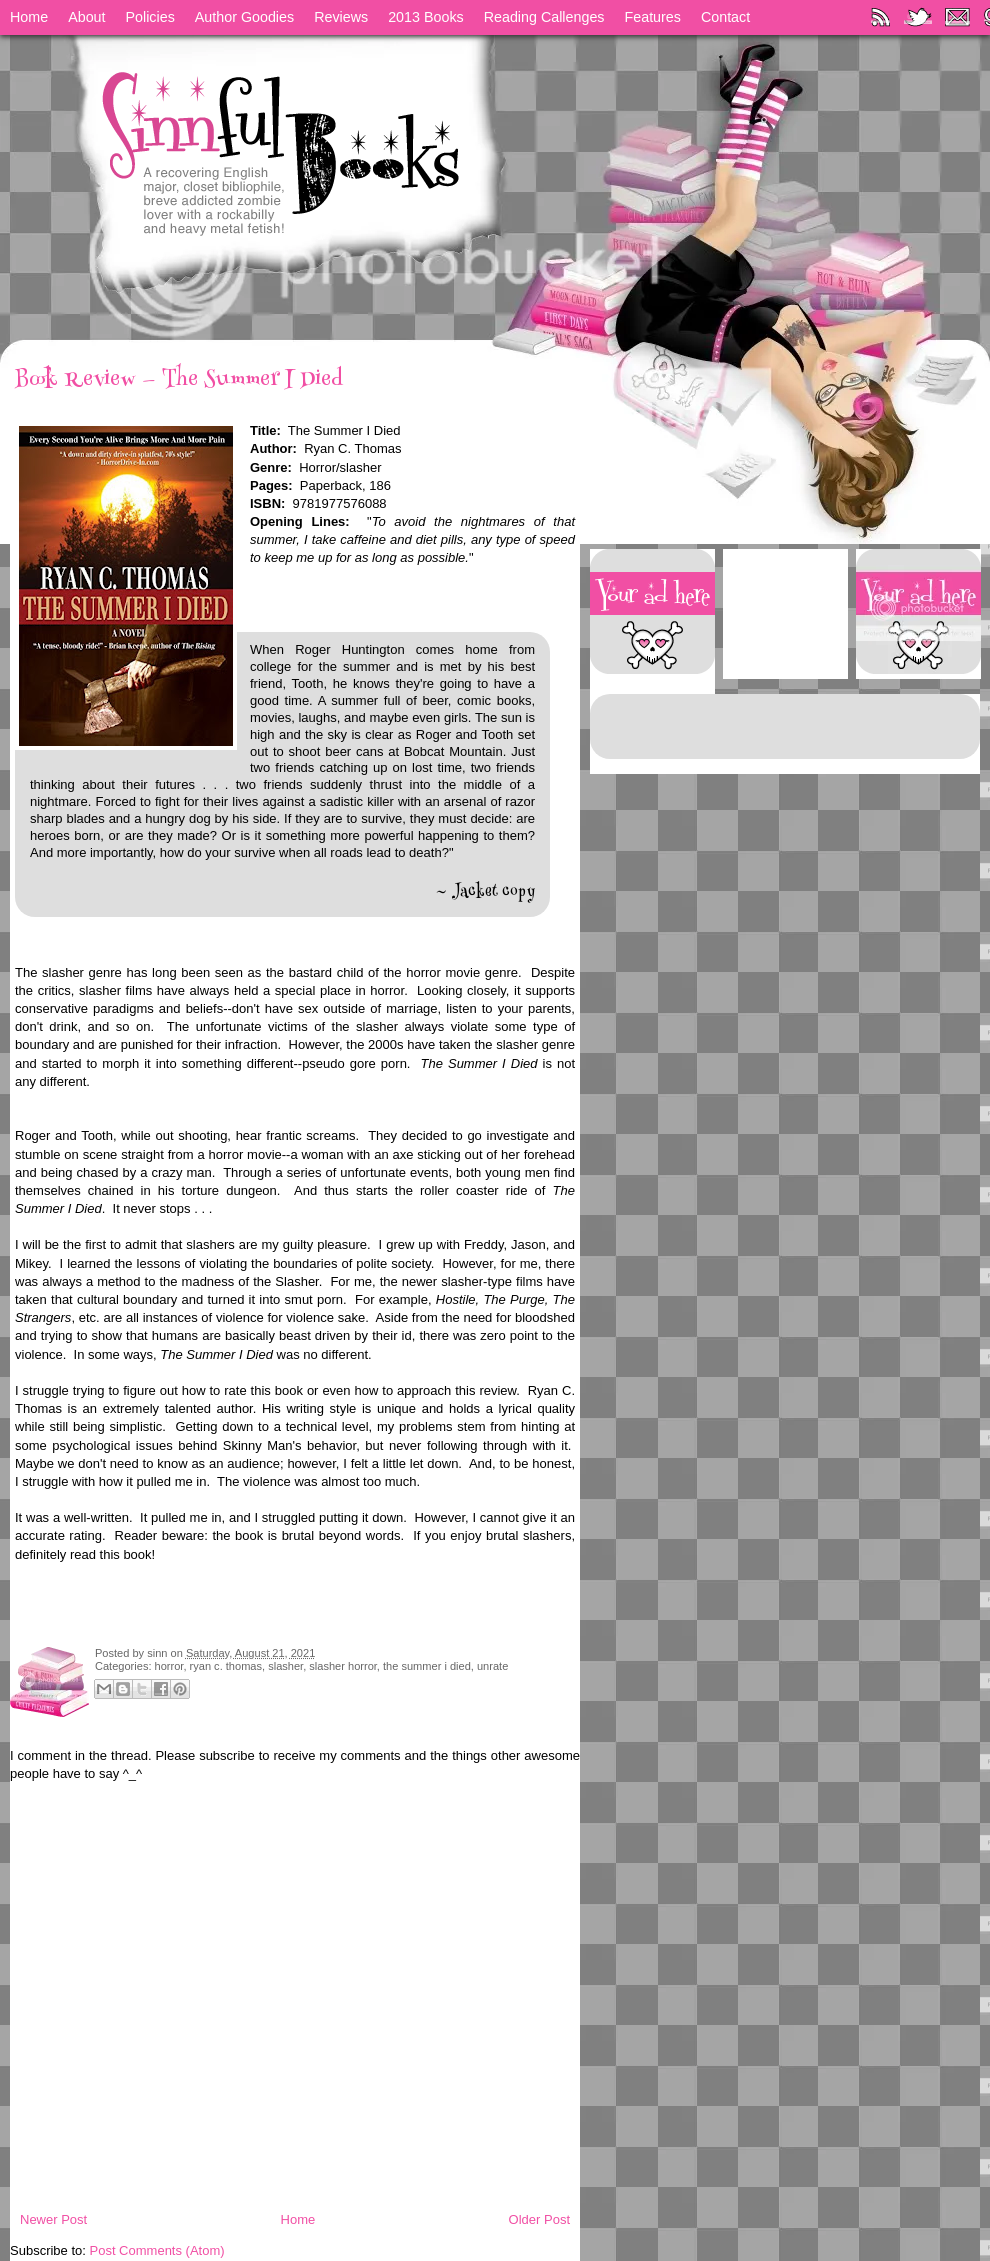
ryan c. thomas (226, 1666)
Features (653, 17)
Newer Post (53, 2219)
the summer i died (427, 1666)
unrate (492, 1666)
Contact (725, 17)
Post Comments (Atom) (157, 2250)
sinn (158, 1653)
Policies (150, 17)
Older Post (539, 2219)
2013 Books (426, 17)
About (86, 17)
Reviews (341, 17)
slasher (285, 1666)
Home (29, 17)
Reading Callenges (544, 17)
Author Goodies (244, 17)
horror (169, 1666)
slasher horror (343, 1666)
